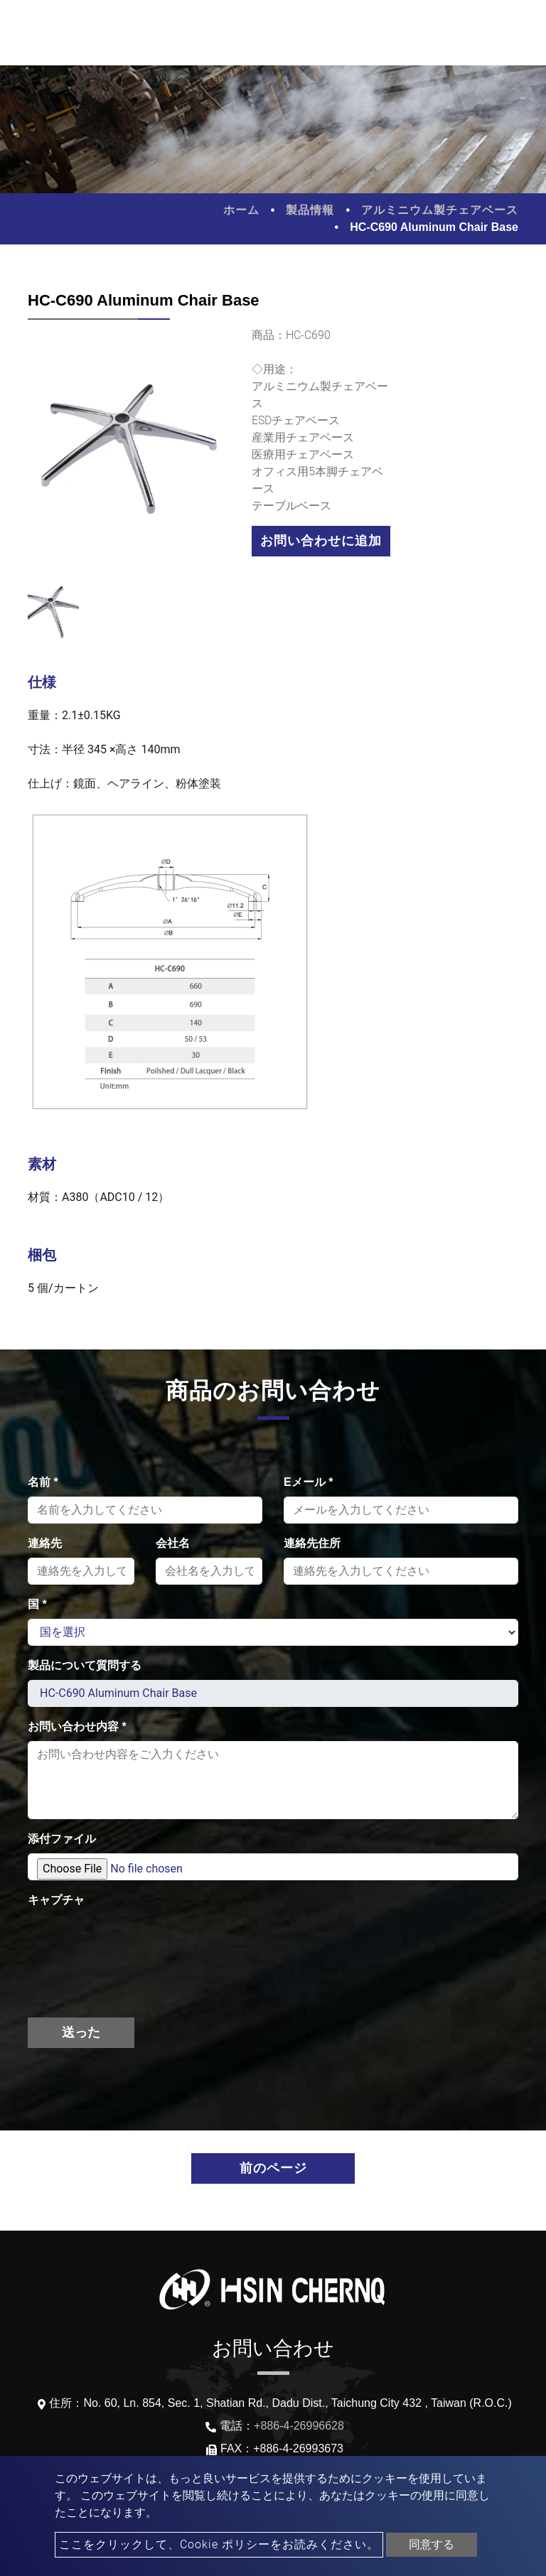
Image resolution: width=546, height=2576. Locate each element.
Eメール (308, 1482)
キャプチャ (56, 1900)
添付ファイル (62, 1839)
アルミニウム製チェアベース (439, 210)
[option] (129, 454)
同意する (431, 2544)
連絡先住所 (312, 1543)
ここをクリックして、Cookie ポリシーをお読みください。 (219, 2544)
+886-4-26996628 (299, 2426)
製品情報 (310, 210)
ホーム (241, 210)
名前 (43, 1482)
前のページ (273, 2168)
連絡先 (45, 1543)
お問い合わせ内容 (77, 1726)
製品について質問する (84, 1665)
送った (81, 2032)
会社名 (173, 1543)
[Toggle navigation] (515, 32)
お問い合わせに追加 (321, 541)
